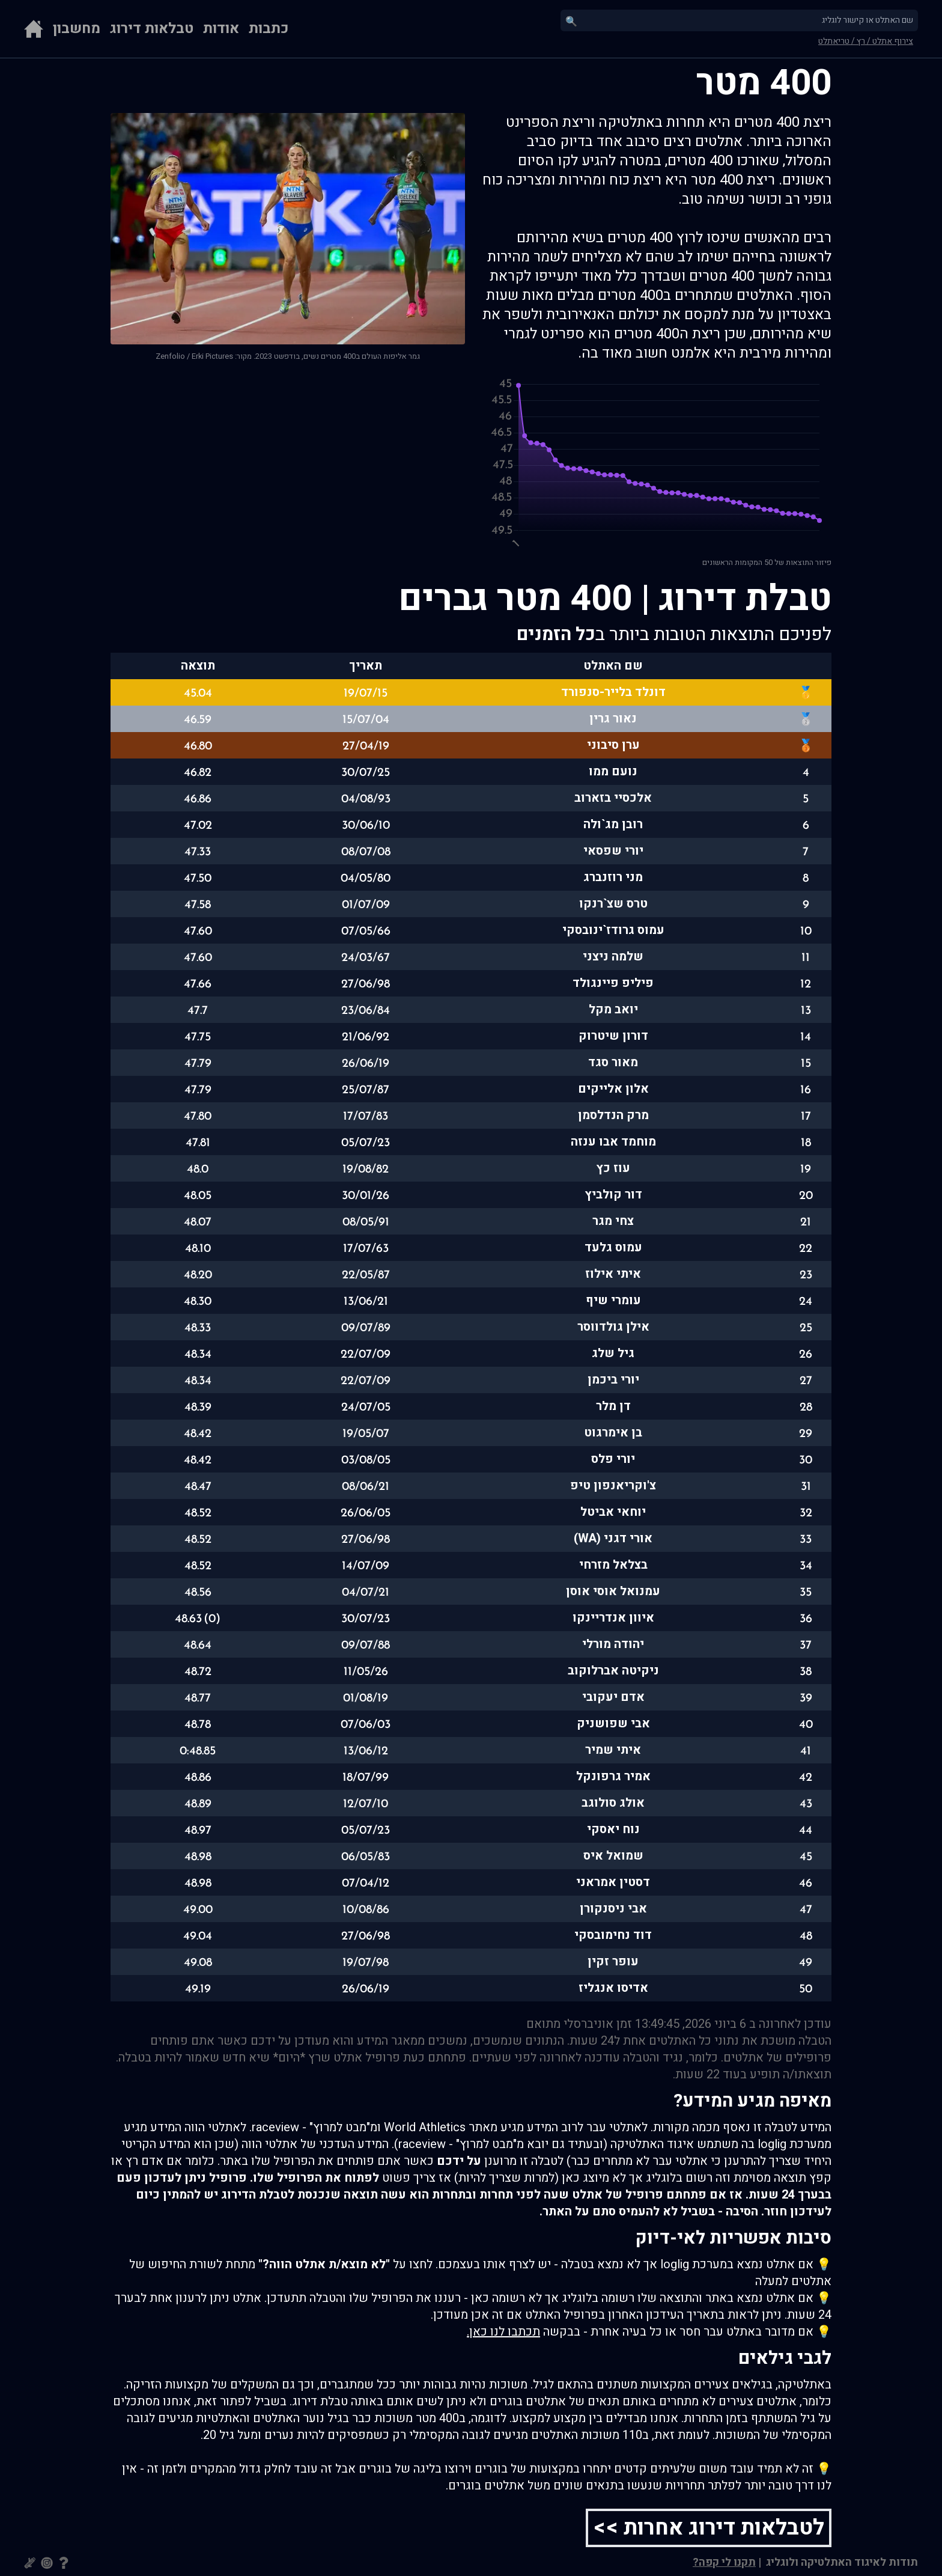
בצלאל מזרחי (613, 1564)
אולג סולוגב (613, 1802)
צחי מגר (613, 1221)
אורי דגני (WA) (613, 1538)
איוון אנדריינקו (613, 1617)
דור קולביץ (613, 1194)
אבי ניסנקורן (613, 1908)
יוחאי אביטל (613, 1512)
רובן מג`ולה (613, 824)
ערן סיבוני (613, 745)
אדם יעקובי (613, 1697)
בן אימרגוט (613, 1432)
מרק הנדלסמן (613, 1115)
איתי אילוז (613, 1274)
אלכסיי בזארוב (613, 798)
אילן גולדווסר (613, 1326)
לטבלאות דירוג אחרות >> (708, 2528)
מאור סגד (613, 1062)
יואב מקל (613, 1009)
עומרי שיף (613, 1300)
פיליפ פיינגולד (613, 983)
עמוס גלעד (613, 1247)
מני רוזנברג (613, 877)
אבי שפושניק (613, 1723)
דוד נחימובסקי (613, 1935)
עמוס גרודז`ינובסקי (613, 930)
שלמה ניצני (613, 956)
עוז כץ (613, 1168)
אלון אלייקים (613, 1088)
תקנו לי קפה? (724, 2562)
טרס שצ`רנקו (613, 903)
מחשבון (76, 28)
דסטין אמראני (613, 1882)
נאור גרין (613, 718)
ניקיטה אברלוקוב (613, 1670)
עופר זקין (613, 1961)
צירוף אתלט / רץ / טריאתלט (865, 41)
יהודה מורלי (613, 1644)
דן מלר (613, 1406)
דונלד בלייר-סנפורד (613, 692)
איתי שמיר (613, 1750)
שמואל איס (613, 1855)
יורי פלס (613, 1459)
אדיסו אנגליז (613, 1988)
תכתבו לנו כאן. (503, 2331)
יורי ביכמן (613, 1379)
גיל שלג (613, 1353)
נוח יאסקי (613, 1829)
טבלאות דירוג (151, 28)
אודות (221, 28)
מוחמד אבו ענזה (613, 1141)
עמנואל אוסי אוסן (613, 1591)
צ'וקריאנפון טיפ (613, 1485)
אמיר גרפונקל (613, 1776)
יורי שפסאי (613, 850)
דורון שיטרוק (613, 1036)
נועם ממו (613, 771)
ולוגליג (781, 2562)
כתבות (268, 28)
